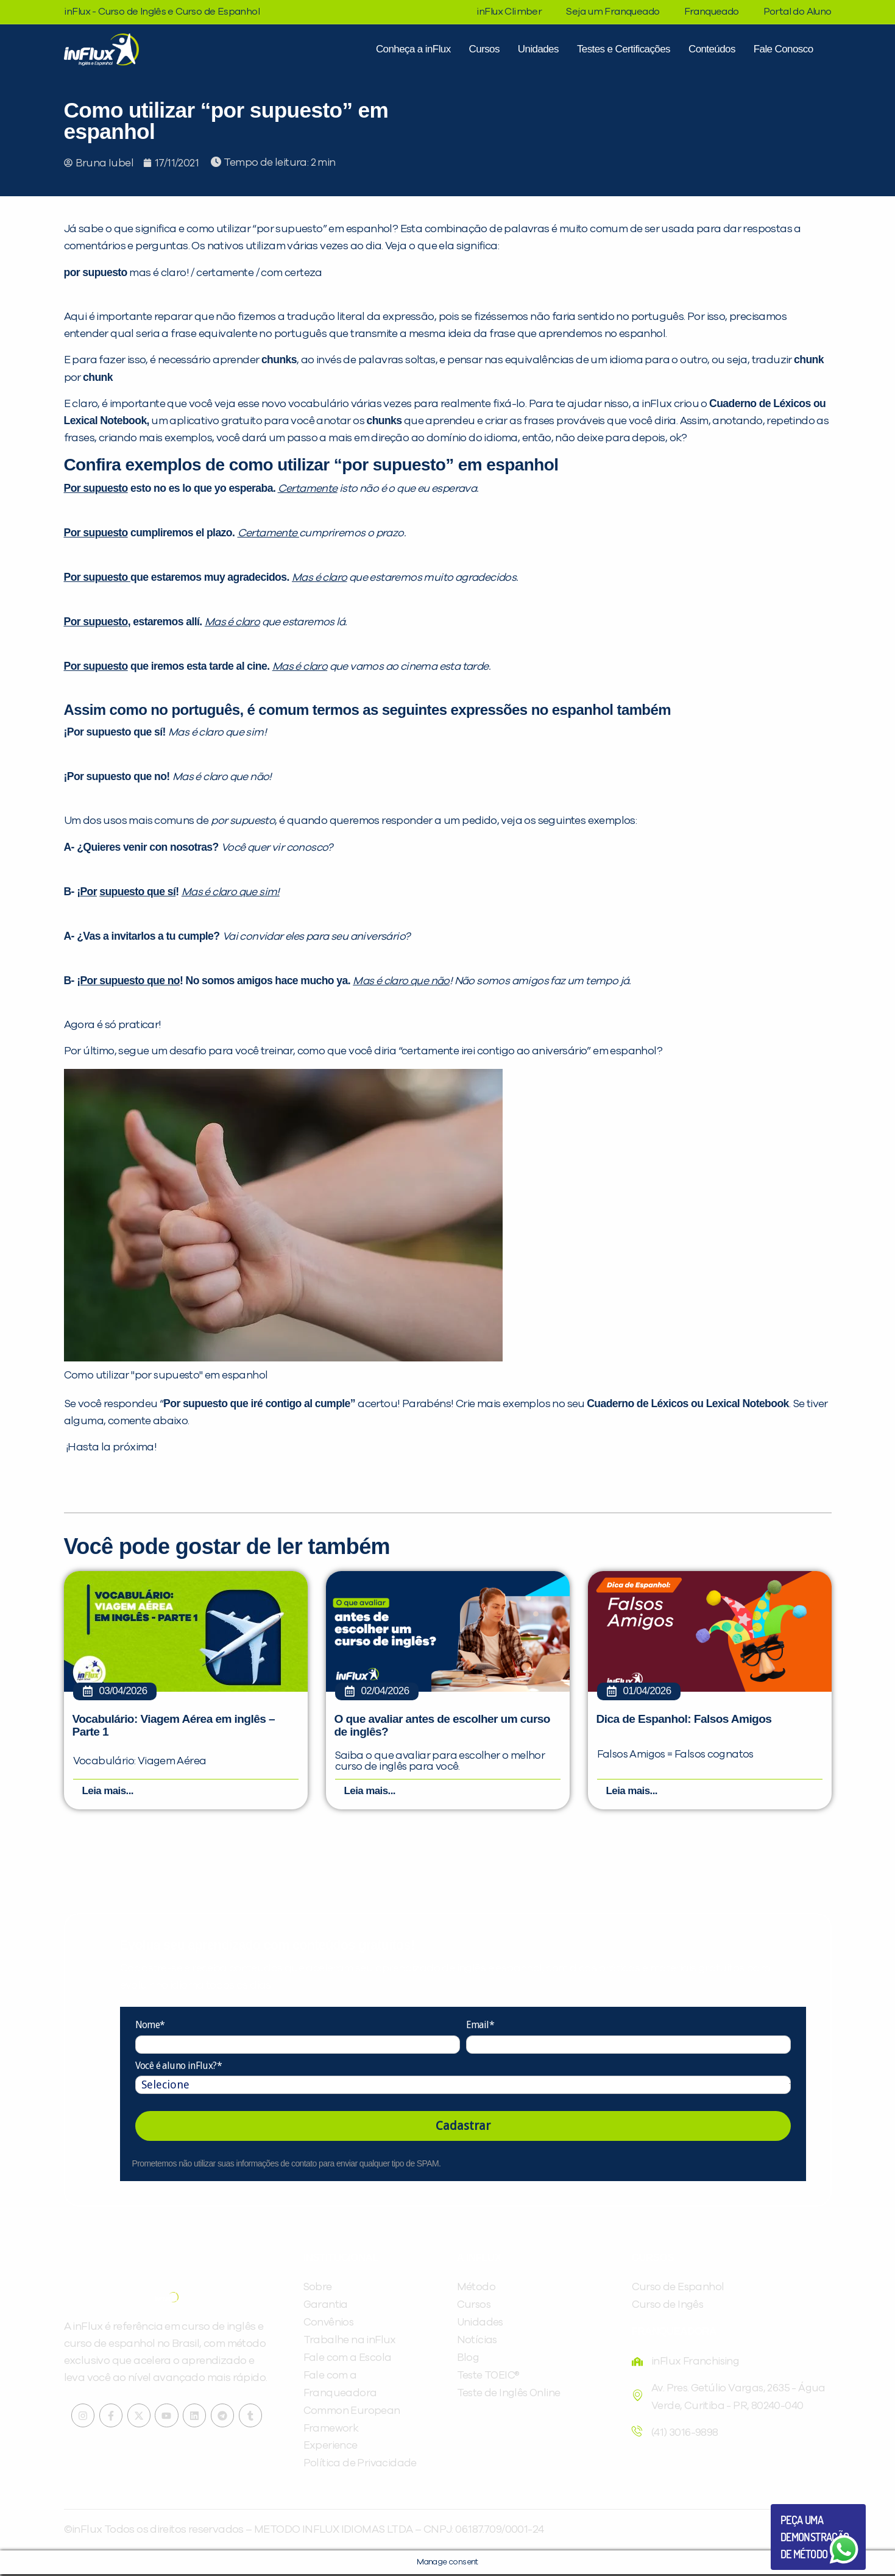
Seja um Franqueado (612, 11)
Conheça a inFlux (413, 49)
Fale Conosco (783, 49)
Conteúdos (711, 49)
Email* (480, 2026)
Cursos (484, 49)
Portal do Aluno (797, 11)
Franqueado (711, 11)
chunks (279, 359)
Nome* (150, 2026)
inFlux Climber (509, 11)
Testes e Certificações (623, 49)
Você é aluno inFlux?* (178, 2067)
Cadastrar (463, 2127)
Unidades (538, 49)
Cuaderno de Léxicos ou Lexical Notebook (687, 1403)
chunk (809, 359)
